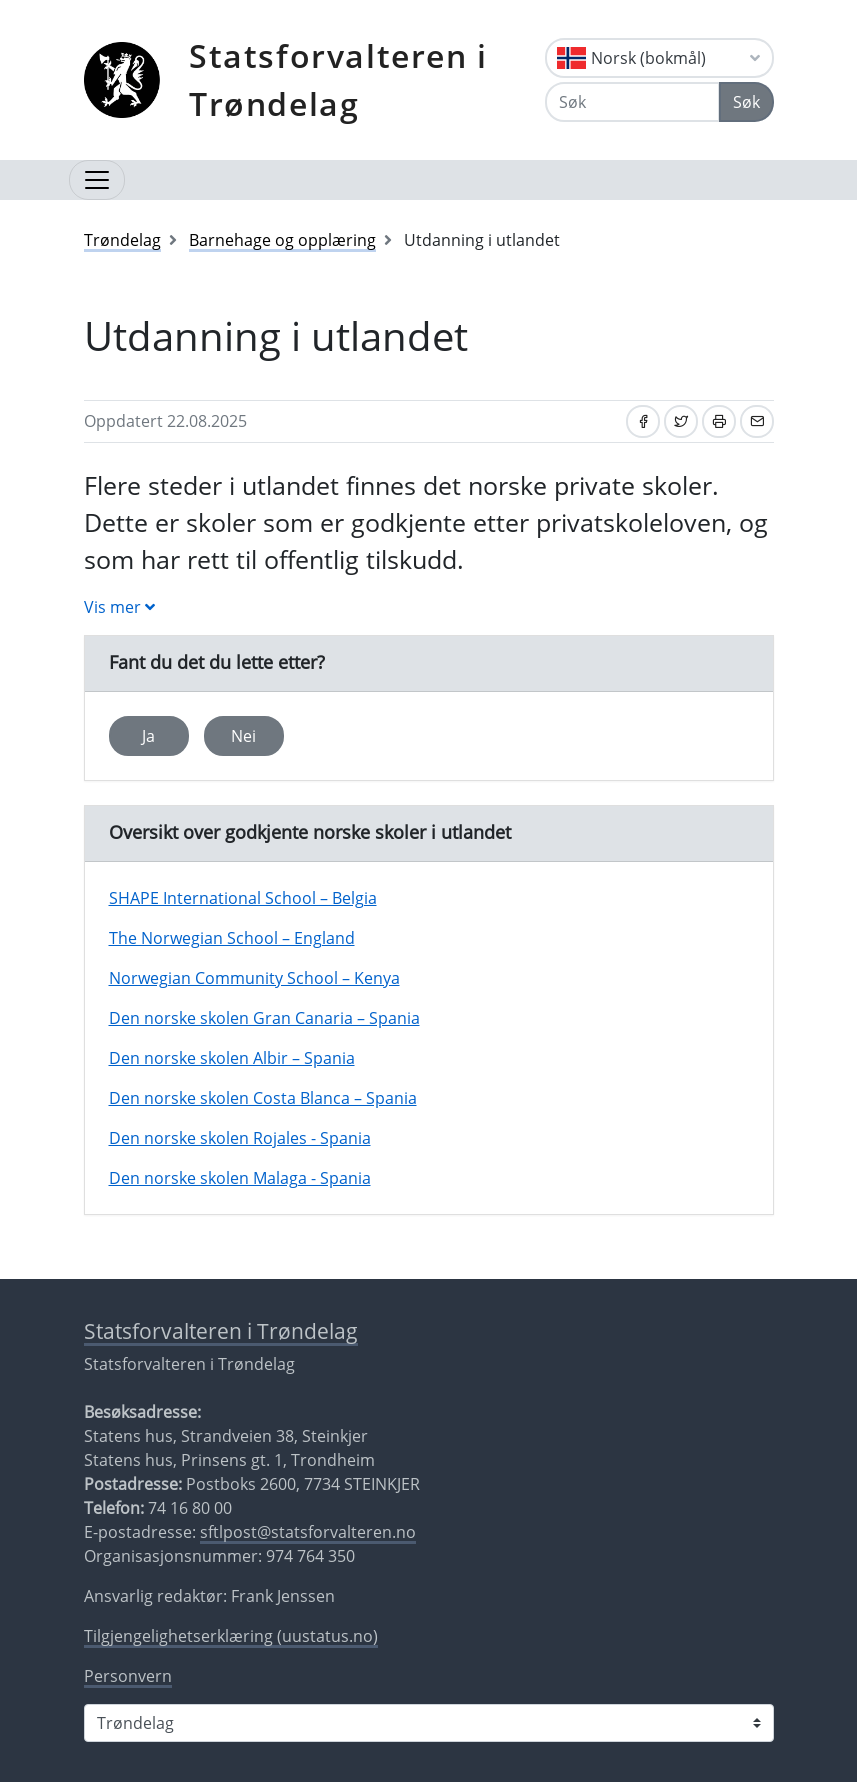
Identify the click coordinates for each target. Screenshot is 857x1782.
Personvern (128, 1676)
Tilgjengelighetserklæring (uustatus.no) (231, 1636)
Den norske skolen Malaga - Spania (240, 1178)
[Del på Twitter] (681, 421)
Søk (746, 102)
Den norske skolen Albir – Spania (232, 1058)
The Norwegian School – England (232, 938)
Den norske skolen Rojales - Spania (240, 1138)
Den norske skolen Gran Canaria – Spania (264, 1018)
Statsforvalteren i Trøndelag (338, 79)
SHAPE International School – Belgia (243, 898)
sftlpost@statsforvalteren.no (308, 1532)
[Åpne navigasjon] (97, 180)
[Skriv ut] (719, 421)
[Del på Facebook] (643, 421)
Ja (148, 736)
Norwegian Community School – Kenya (254, 978)
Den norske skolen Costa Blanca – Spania (263, 1098)
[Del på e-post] (757, 421)
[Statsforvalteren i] (429, 1723)
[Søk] (632, 102)
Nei (243, 736)
